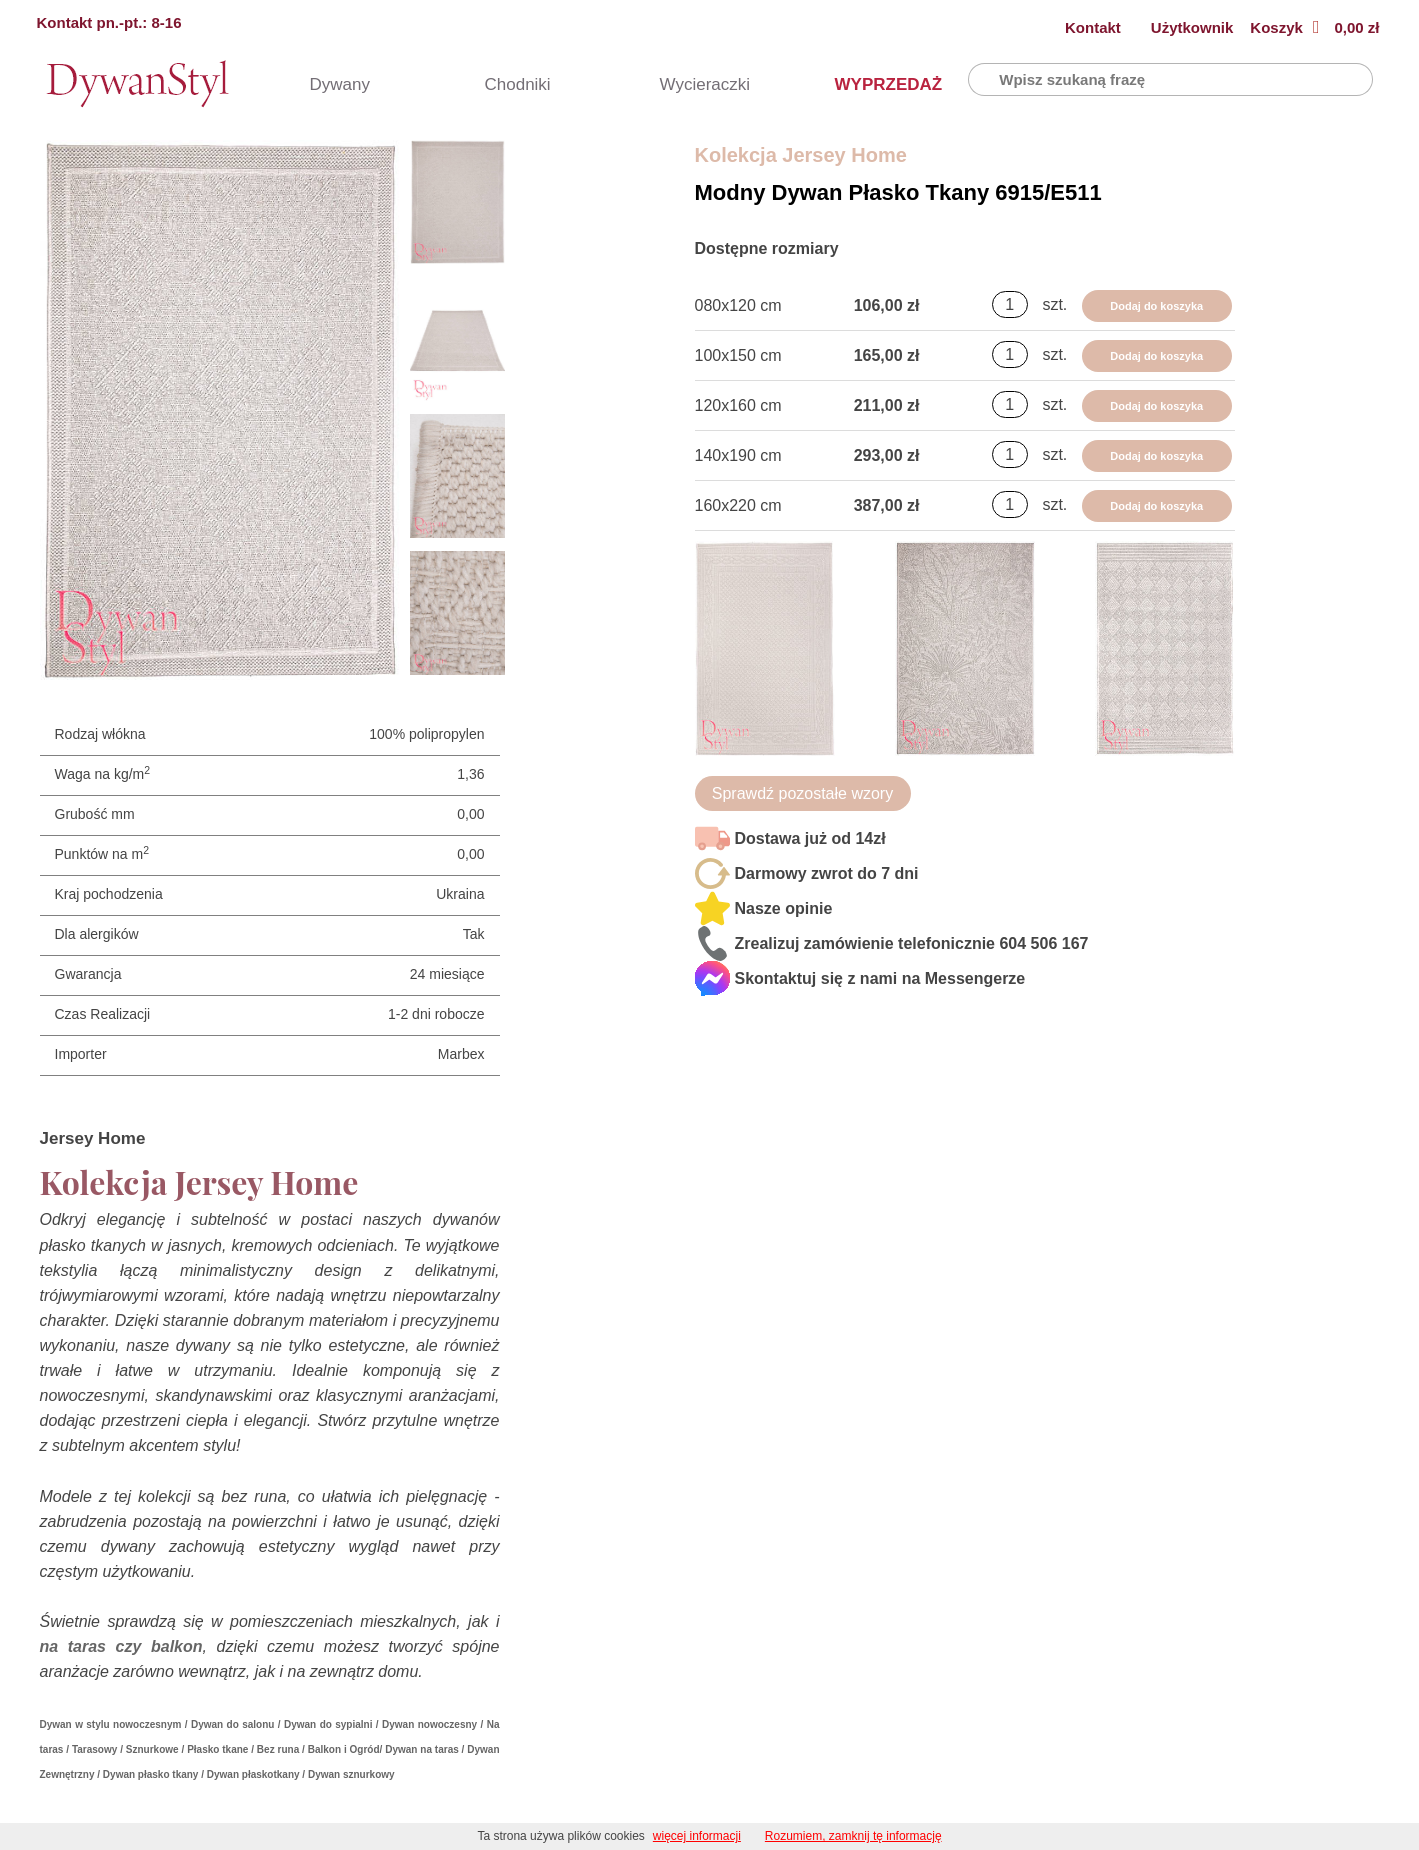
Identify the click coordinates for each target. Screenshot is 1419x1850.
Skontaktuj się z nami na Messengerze (880, 978)
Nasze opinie (784, 908)
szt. (1054, 304)
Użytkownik (1192, 27)
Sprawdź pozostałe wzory (802, 793)
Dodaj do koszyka (1156, 306)
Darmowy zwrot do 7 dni (827, 873)
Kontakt (1093, 27)
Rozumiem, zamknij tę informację (853, 1836)
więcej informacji (697, 1836)
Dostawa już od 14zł (810, 838)
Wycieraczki (695, 84)
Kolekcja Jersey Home (801, 155)
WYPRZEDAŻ (870, 84)
